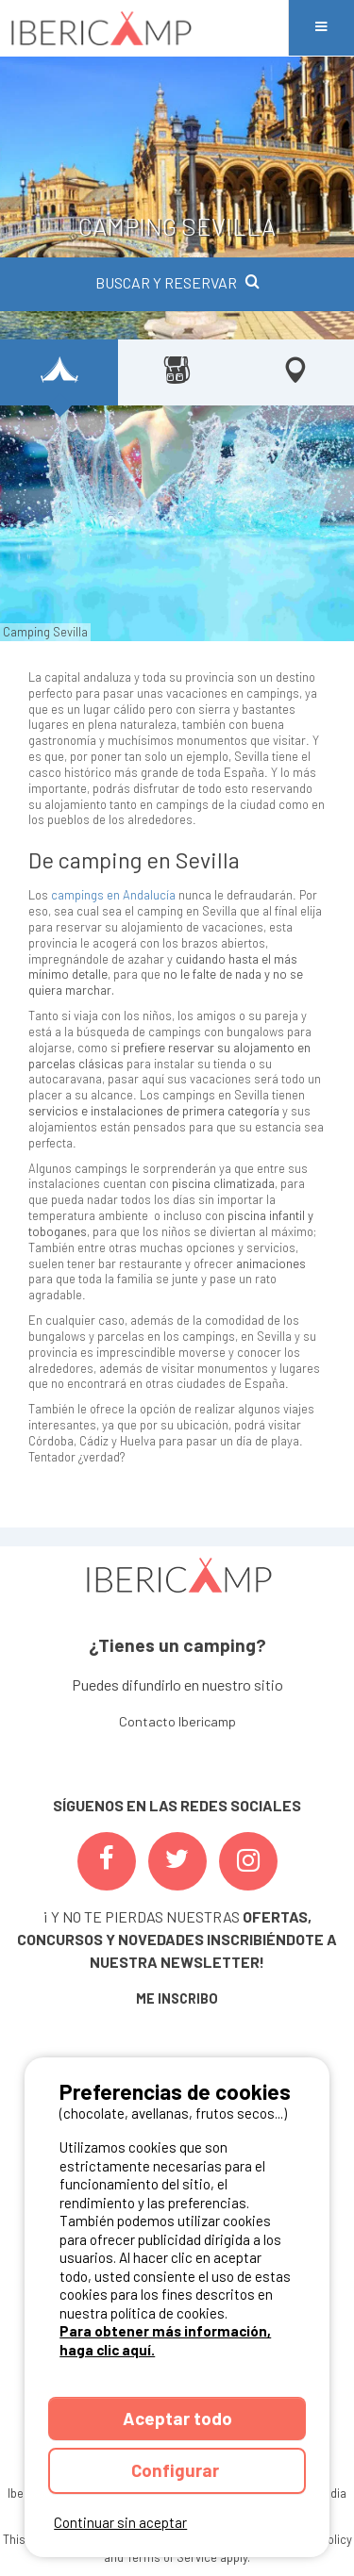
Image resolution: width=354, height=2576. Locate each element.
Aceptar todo (177, 2418)
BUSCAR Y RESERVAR (177, 282)
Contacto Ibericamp (177, 1721)
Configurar (177, 2470)
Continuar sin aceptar (120, 2522)
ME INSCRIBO (177, 1998)
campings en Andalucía (113, 894)
